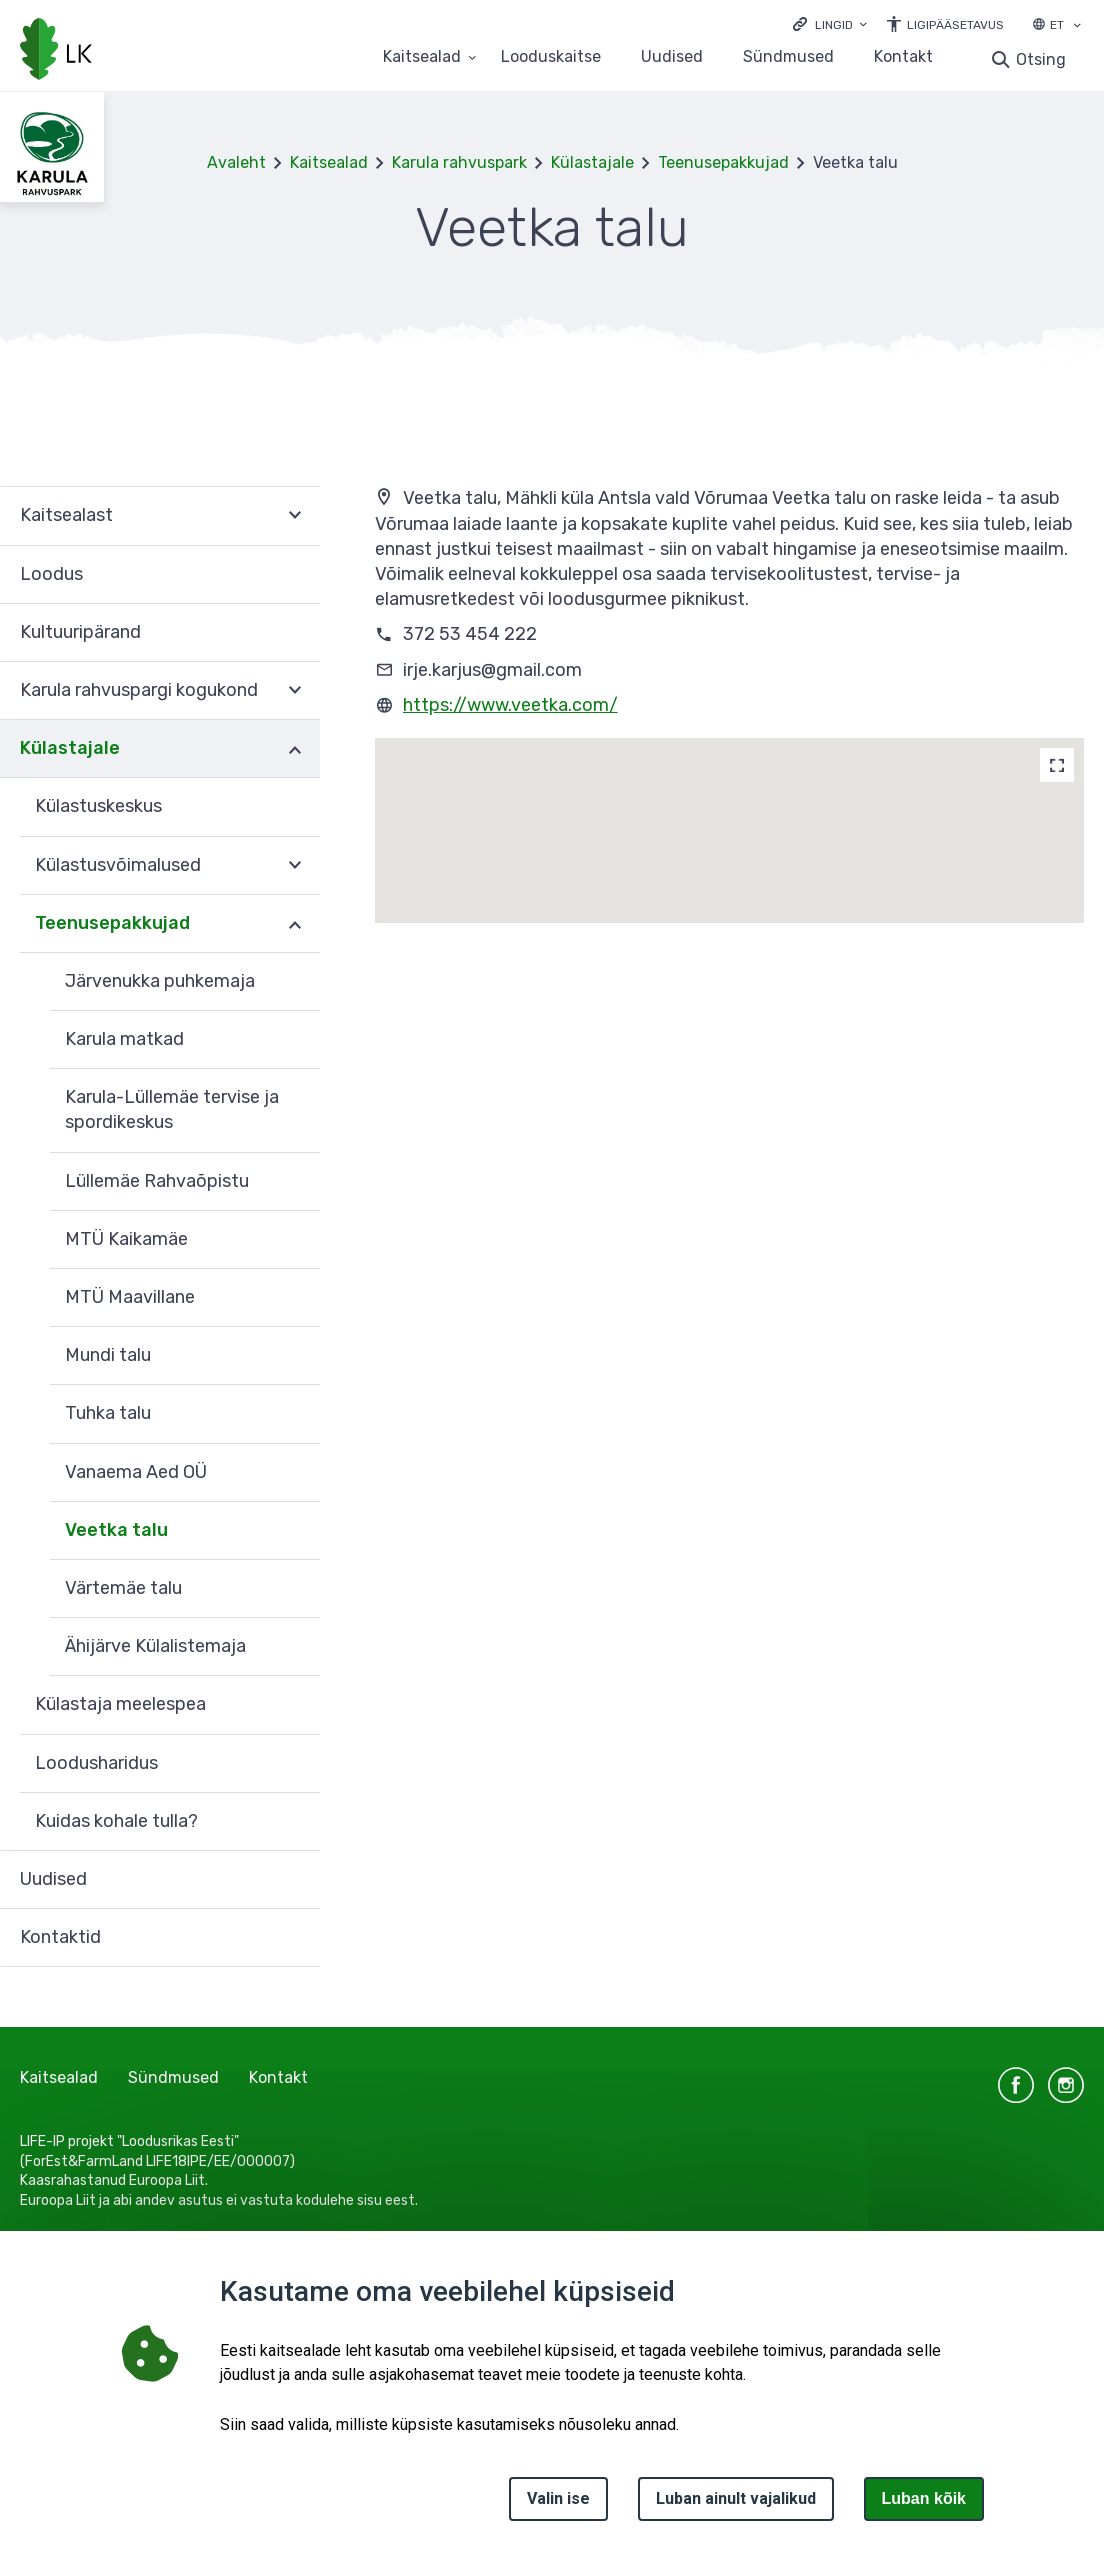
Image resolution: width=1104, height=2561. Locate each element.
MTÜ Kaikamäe (126, 1239)
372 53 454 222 (470, 634)
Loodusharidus (96, 1763)
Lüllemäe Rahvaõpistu (157, 1181)
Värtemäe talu (123, 1588)
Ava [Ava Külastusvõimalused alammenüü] (295, 866)
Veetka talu (116, 1530)
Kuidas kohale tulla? (116, 1821)
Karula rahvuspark (459, 162)
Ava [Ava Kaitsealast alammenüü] (295, 515)
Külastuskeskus (98, 806)
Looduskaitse (551, 57)
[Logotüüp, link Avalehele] (56, 51)
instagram (1066, 2085)
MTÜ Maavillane (130, 1297)
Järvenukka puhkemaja (160, 981)
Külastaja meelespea (120, 1704)
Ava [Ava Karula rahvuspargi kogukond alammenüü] (295, 691)
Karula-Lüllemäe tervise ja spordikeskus (172, 1109)
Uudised (672, 57)
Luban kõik (924, 2498)
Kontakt (903, 57)
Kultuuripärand (80, 632)
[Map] (1057, 765)
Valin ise (558, 2498)
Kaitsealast (66, 515)
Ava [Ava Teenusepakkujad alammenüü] (295, 924)
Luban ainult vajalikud (736, 2498)
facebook (1016, 2085)
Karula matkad (124, 1039)
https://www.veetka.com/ (510, 705)
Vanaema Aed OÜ (136, 1472)
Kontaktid (60, 1937)
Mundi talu (108, 1355)
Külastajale (592, 162)
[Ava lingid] (830, 23)
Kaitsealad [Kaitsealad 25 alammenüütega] (422, 57)
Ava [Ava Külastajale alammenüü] (295, 749)
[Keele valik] (1077, 27)
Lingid (834, 25)
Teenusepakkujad (723, 162)
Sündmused (788, 57)
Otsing (1041, 59)
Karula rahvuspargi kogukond (139, 690)
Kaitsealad (329, 162)
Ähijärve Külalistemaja (155, 1646)
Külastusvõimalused (118, 865)
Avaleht (236, 162)
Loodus (51, 574)
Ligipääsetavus (955, 25)
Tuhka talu (108, 1413)
